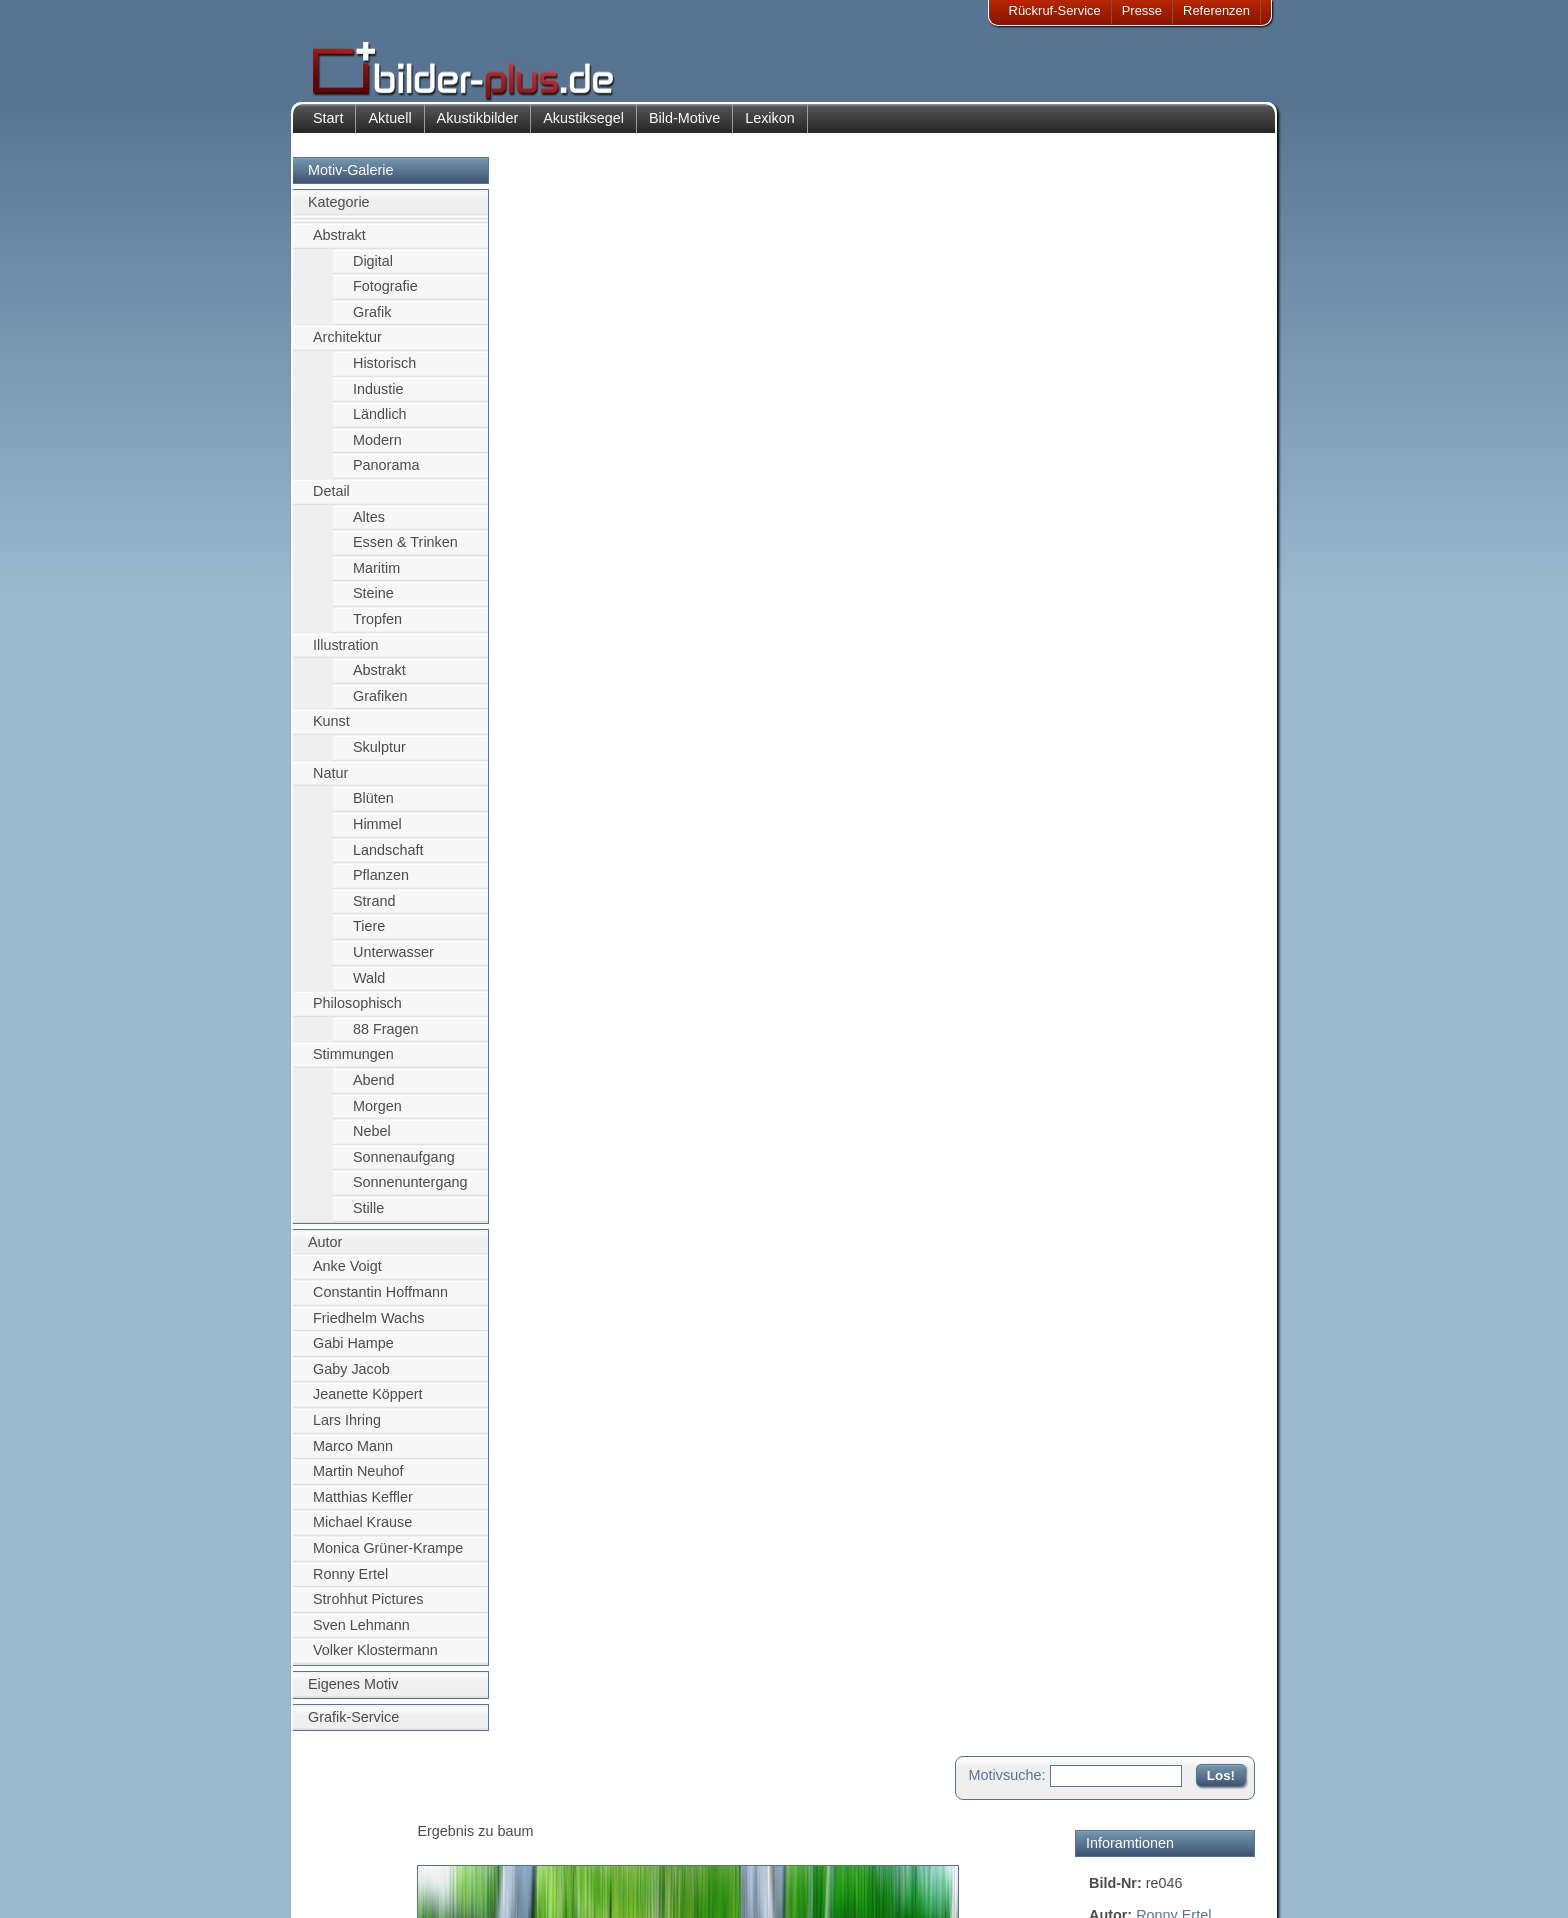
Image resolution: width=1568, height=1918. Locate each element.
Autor (325, 1252)
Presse (1142, 10)
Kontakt (657, 1811)
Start (328, 128)
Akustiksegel (583, 128)
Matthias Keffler (363, 1507)
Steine (373, 604)
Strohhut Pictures (368, 1610)
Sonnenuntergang (410, 1193)
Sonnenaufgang (404, 1167)
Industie (378, 399)
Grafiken (380, 706)
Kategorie (339, 213)
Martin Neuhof (358, 1481)
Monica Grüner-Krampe (388, 1558)
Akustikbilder (478, 128)
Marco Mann (353, 1456)
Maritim (376, 578)
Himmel (377, 834)
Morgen (377, 1116)
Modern (377, 450)
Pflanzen (381, 885)
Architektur (347, 348)
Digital (373, 271)
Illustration (346, 655)
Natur (330, 783)
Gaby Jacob (351, 1379)
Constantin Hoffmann (380, 1302)
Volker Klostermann (375, 1661)
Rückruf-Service (1055, 10)
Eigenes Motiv (353, 1694)
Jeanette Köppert (368, 1405)
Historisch (384, 373)
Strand (374, 911)
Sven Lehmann (361, 1635)
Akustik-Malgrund (500, 1884)
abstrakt (1192, 355)
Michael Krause (362, 1533)
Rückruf (657, 1884)
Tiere (369, 937)
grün (1192, 377)
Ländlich (380, 424)
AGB (340, 1884)
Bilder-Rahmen (493, 1835)
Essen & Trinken (405, 553)
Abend (374, 1090)
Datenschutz (363, 1860)
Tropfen (377, 629)
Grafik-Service (353, 1727)
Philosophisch (357, 1014)
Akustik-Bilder (489, 1811)
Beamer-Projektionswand (522, 1860)
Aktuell (389, 128)
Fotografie (385, 296)
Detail (331, 501)
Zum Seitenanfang (1196, 624)
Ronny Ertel (350, 1584)
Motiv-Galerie (351, 180)
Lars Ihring (347, 1430)
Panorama (386, 476)
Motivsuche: (1007, 184)
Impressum (359, 1811)
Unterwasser (393, 962)
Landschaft (388, 860)
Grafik (372, 322)
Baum (1234, 377)
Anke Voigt (347, 1277)
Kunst (331, 732)
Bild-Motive (684, 128)
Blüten (373, 809)
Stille (368, 1218)
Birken (1109, 377)
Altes (369, 527)
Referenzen (1216, 10)
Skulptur (379, 757)
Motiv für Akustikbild (1152, 564)
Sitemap (659, 1860)
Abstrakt (339, 245)
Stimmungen (353, 1065)
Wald (369, 988)
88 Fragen (386, 1039)
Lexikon (770, 128)
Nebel (372, 1142)
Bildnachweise (368, 1835)
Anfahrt (656, 1835)
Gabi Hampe (353, 1353)
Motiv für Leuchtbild (1151, 596)
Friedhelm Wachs (368, 1328)
